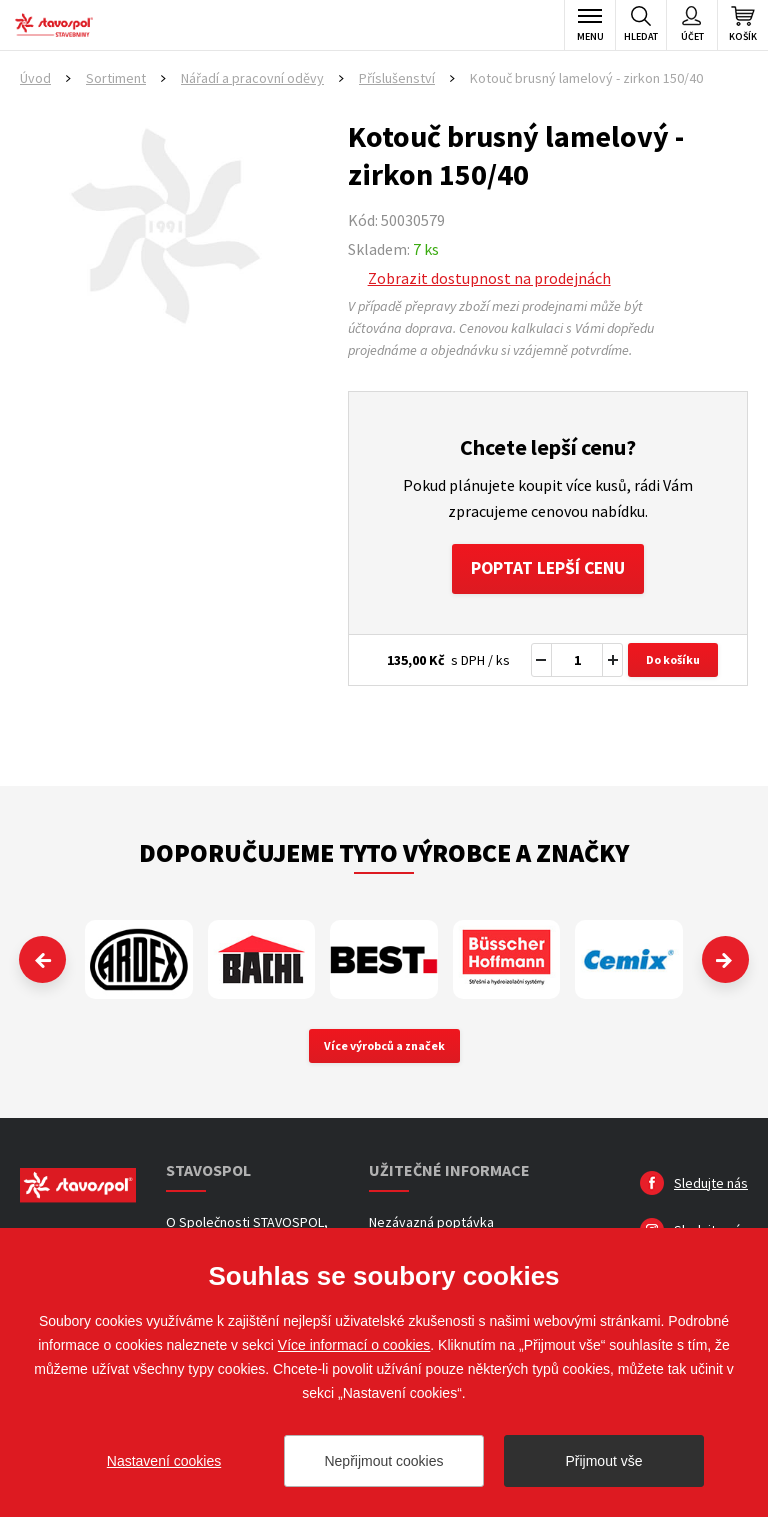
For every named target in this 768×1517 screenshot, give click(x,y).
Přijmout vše (603, 1461)
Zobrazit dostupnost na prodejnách (489, 278)
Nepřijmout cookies (383, 1461)
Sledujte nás (711, 1184)
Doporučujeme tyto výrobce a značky (384, 854)
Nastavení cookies (164, 1461)
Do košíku (673, 661)
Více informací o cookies (354, 1345)
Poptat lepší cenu (547, 569)
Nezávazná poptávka (431, 1223)
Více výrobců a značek (384, 1046)
